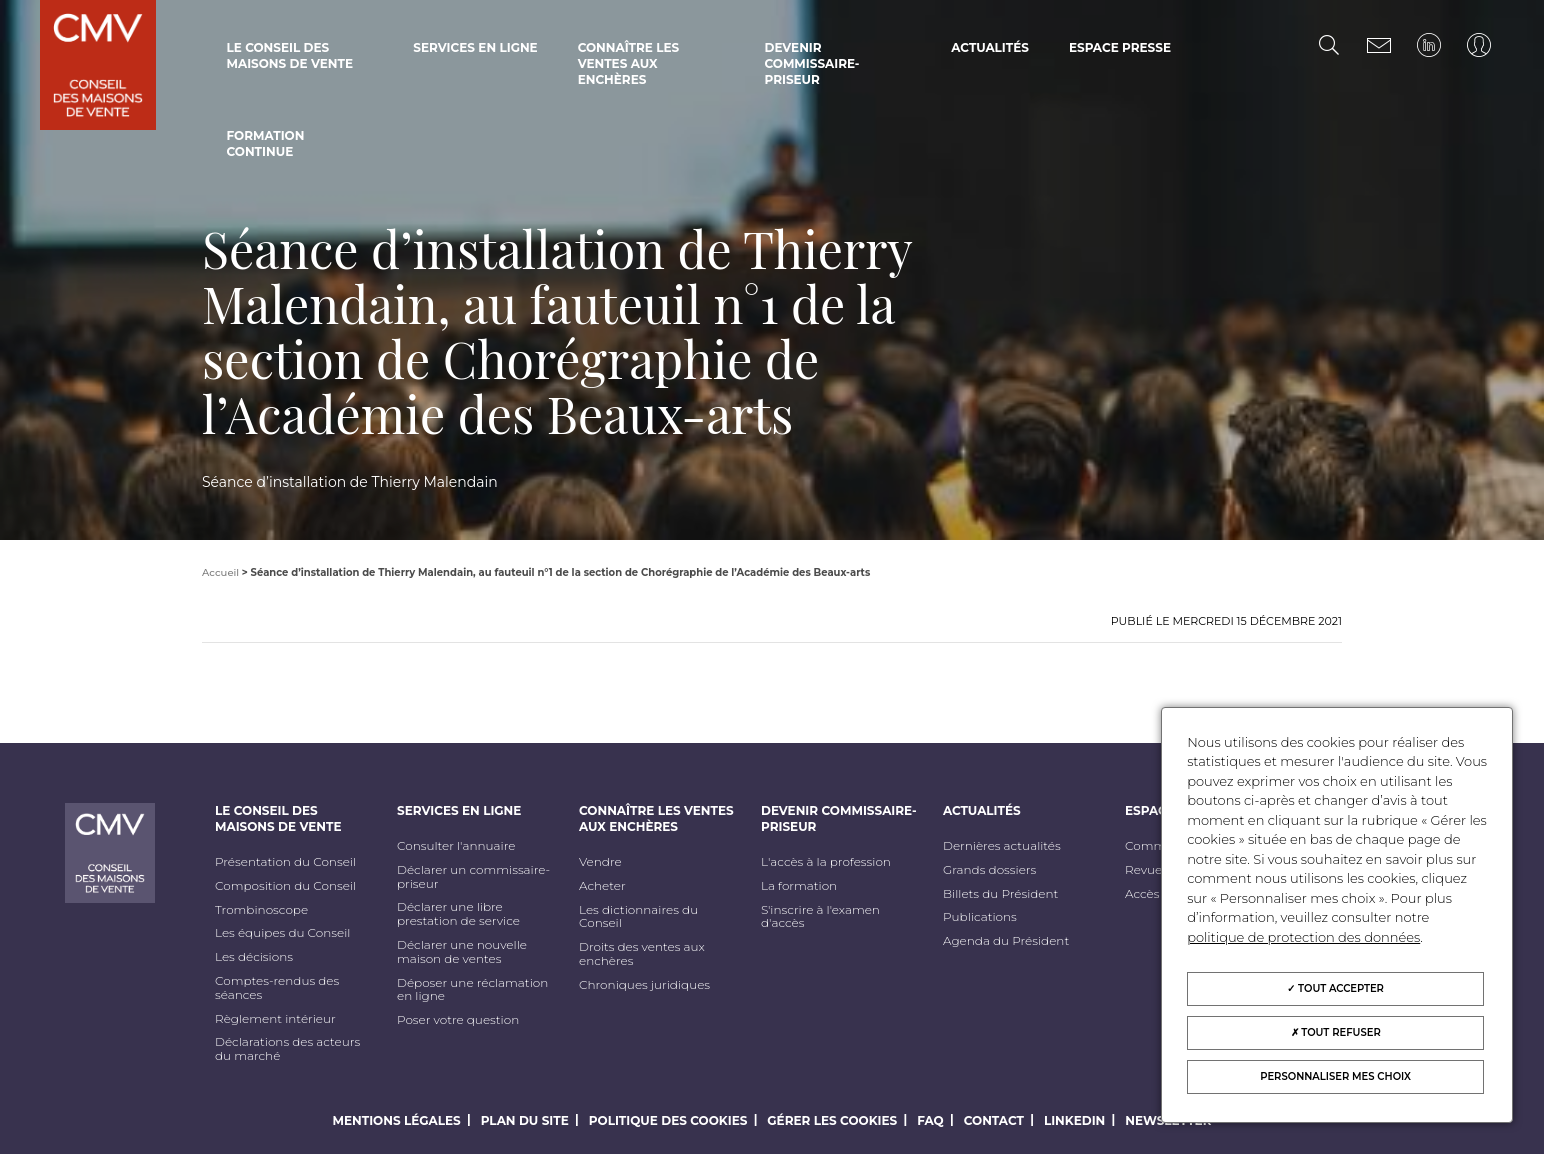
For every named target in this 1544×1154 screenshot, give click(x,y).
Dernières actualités (1002, 846)
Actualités (990, 47)
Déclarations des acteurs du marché (287, 1049)
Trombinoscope (261, 910)
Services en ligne (475, 47)
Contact (994, 1120)
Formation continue (265, 143)
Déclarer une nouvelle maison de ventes (462, 952)
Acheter (602, 886)
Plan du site (525, 1120)
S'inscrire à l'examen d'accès (820, 917)
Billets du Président (1000, 894)
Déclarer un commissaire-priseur (473, 877)
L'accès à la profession (826, 862)
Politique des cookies (668, 1120)
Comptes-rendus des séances (277, 988)
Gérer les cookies (832, 1120)
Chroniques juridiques (644, 985)
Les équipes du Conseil (283, 933)
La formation (799, 886)
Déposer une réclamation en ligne (472, 990)
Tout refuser (1336, 1032)
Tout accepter (1335, 988)
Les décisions (254, 957)
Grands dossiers (989, 870)
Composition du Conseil (285, 886)
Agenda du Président (1006, 941)
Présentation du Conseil (285, 862)
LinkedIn (1074, 1120)
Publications (980, 917)
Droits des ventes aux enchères (642, 954)
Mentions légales (397, 1120)
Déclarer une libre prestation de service (458, 914)
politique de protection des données (1303, 937)
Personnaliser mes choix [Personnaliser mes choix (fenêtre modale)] (1335, 1076)
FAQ (930, 1120)
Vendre (600, 862)
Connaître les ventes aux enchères (629, 63)
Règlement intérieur (275, 1019)
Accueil (220, 572)
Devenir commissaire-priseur (811, 63)
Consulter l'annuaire (456, 846)
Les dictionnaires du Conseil (638, 917)
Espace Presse (1120, 47)
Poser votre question (458, 1020)
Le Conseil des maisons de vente (289, 55)
